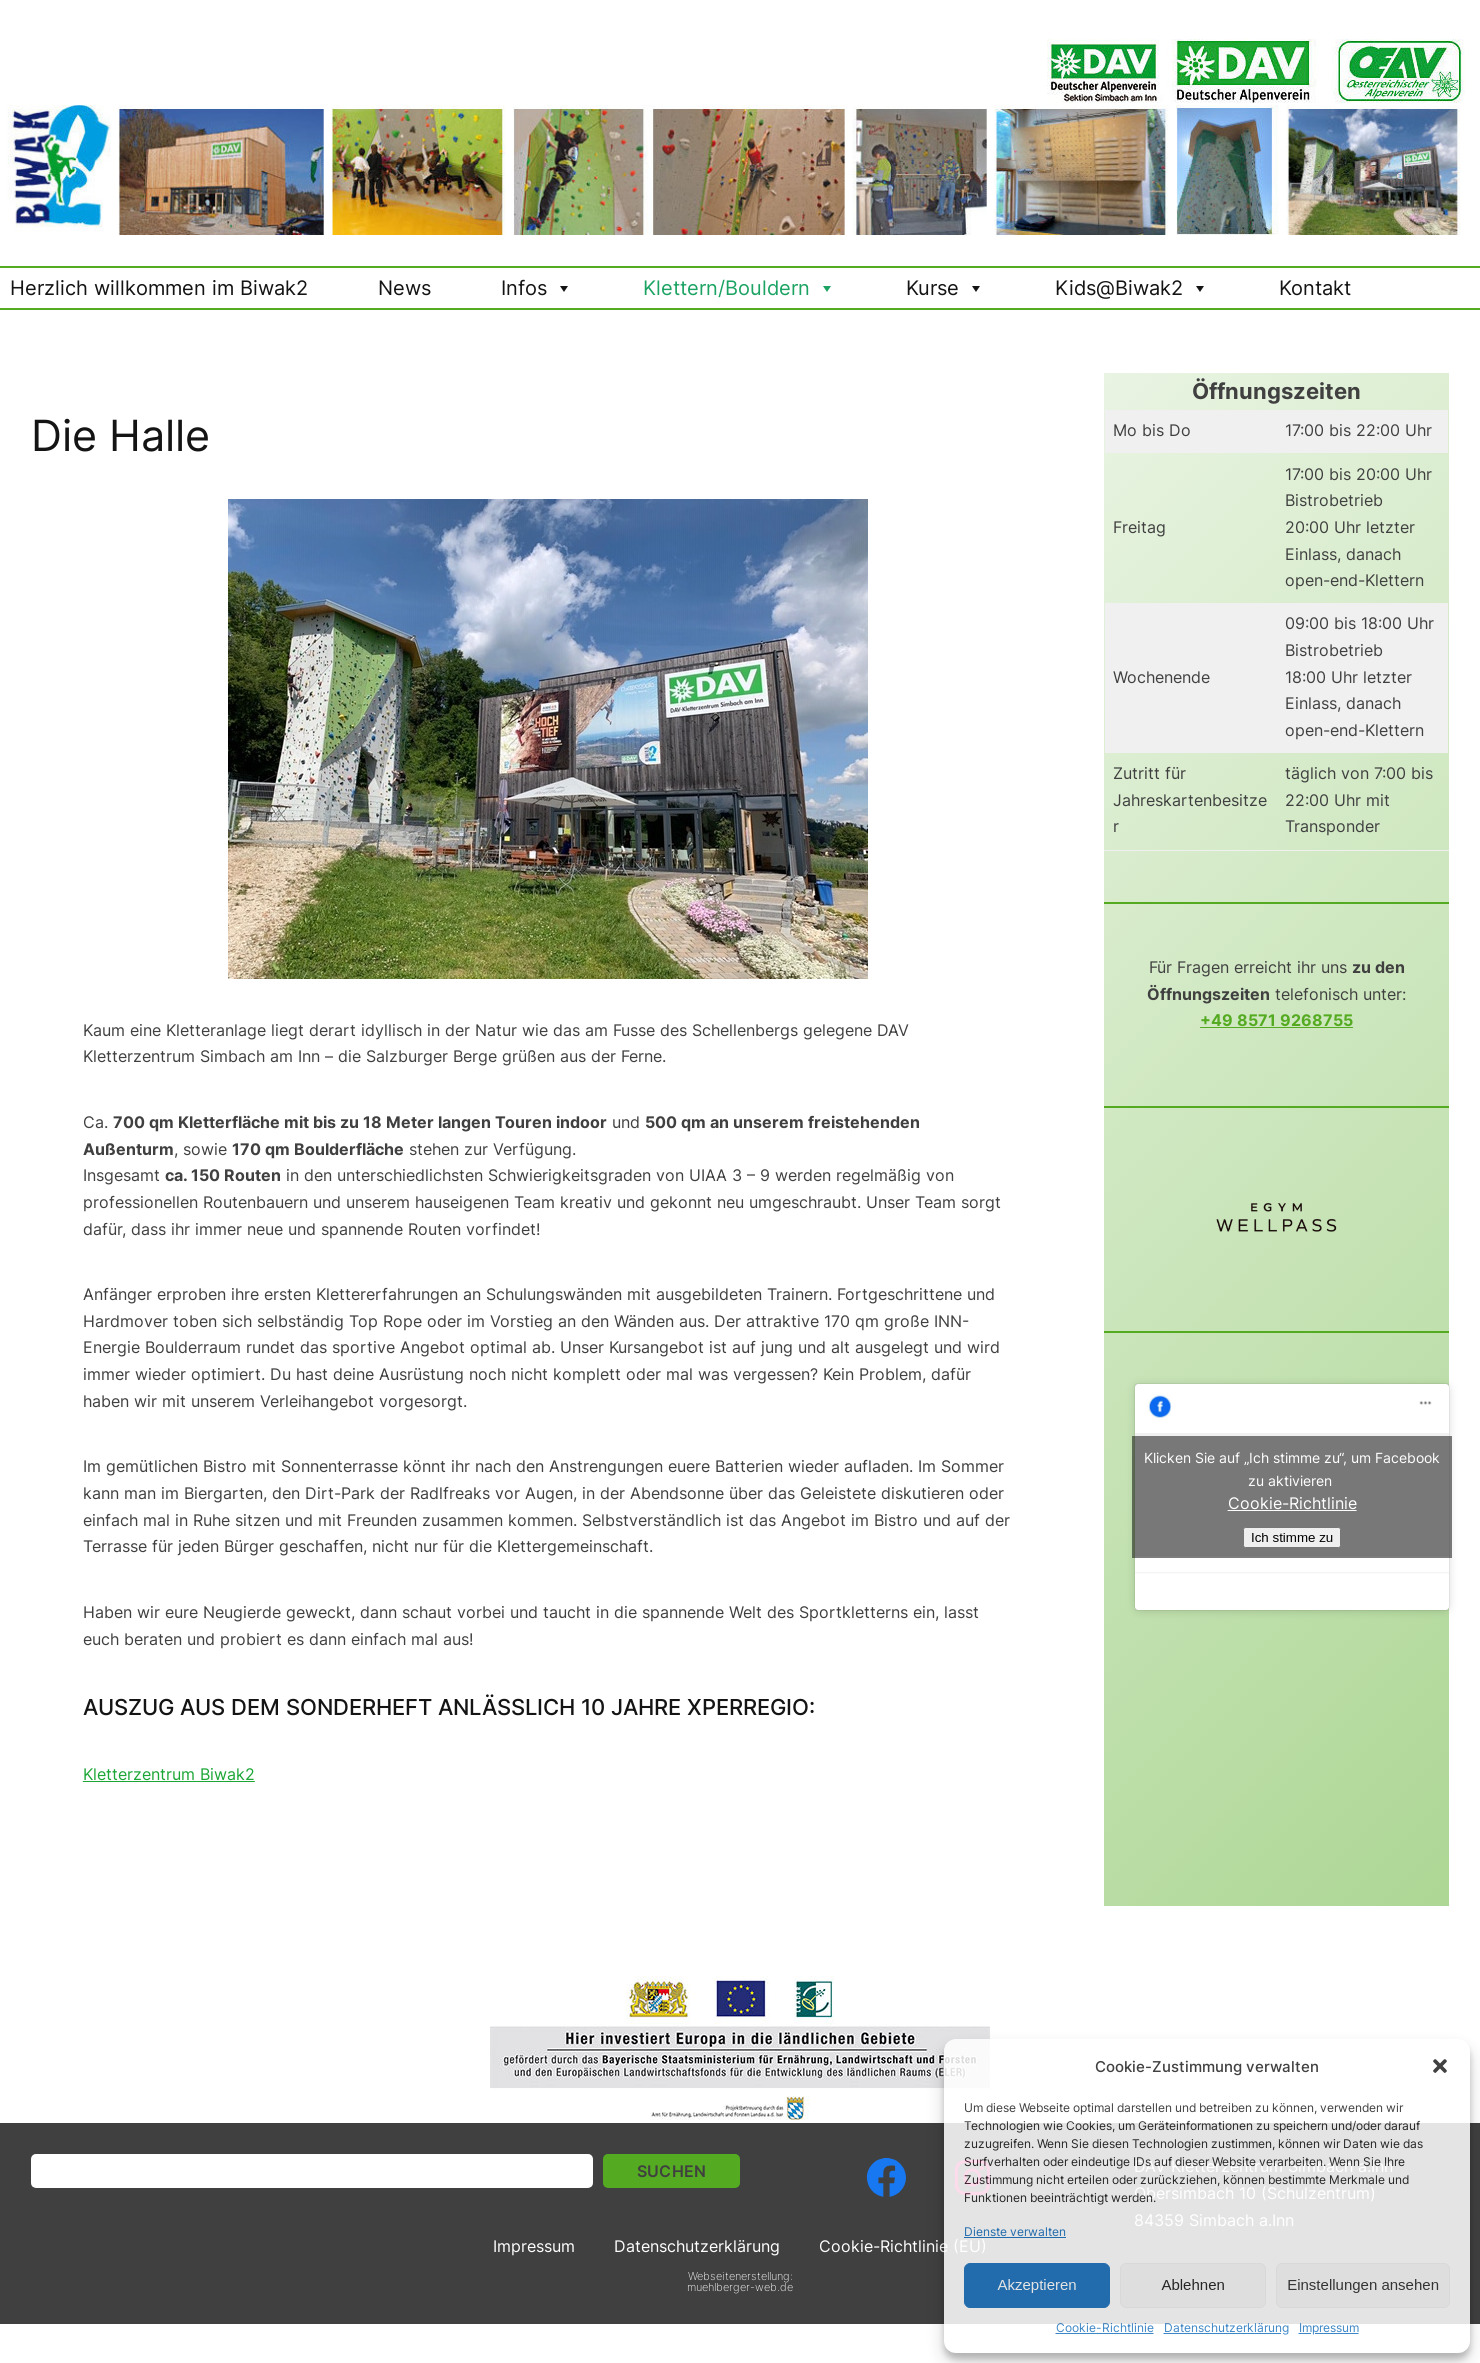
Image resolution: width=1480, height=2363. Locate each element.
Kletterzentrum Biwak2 (169, 1774)
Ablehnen (1192, 2284)
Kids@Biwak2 (1132, 288)
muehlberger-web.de (740, 2287)
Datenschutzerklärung (1226, 2327)
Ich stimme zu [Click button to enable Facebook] (1292, 1537)
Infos (537, 288)
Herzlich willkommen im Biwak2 (159, 288)
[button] (1440, 2066)
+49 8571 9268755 (1276, 1020)
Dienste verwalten (1015, 2231)
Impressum (1329, 2327)
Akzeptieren (1036, 2284)
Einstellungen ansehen (1363, 2284)
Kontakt (1315, 288)
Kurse (945, 288)
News (404, 288)
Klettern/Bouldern (739, 288)
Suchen (671, 2171)
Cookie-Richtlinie (1105, 2327)
